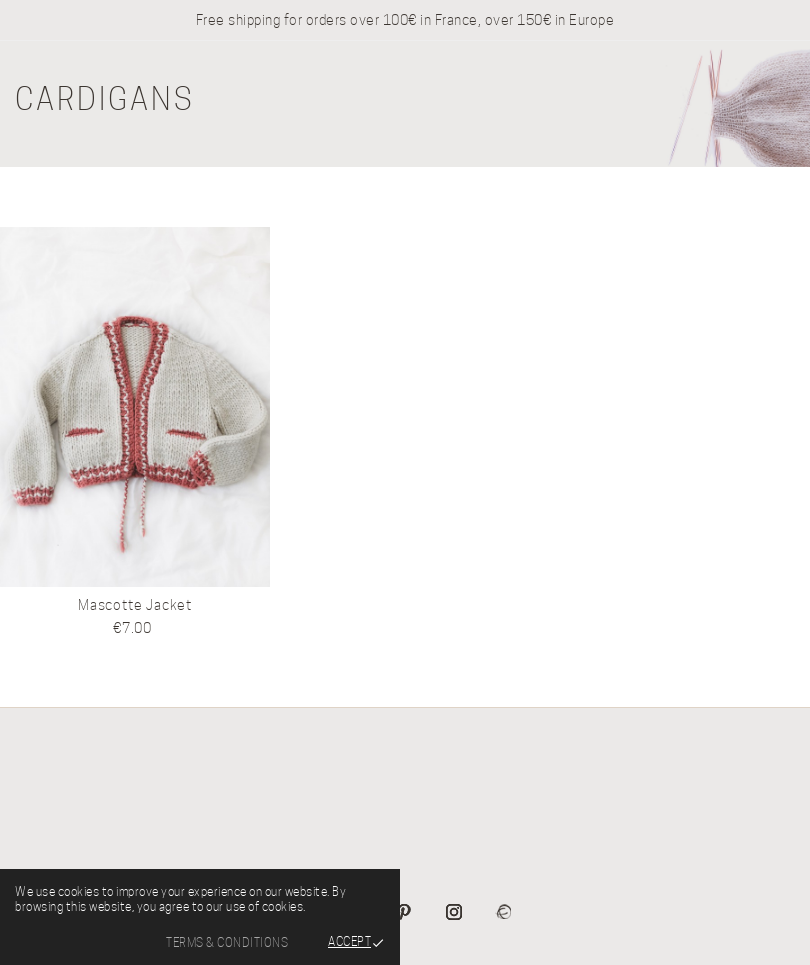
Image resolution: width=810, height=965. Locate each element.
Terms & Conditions (227, 942)
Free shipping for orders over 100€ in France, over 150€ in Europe (405, 20)
